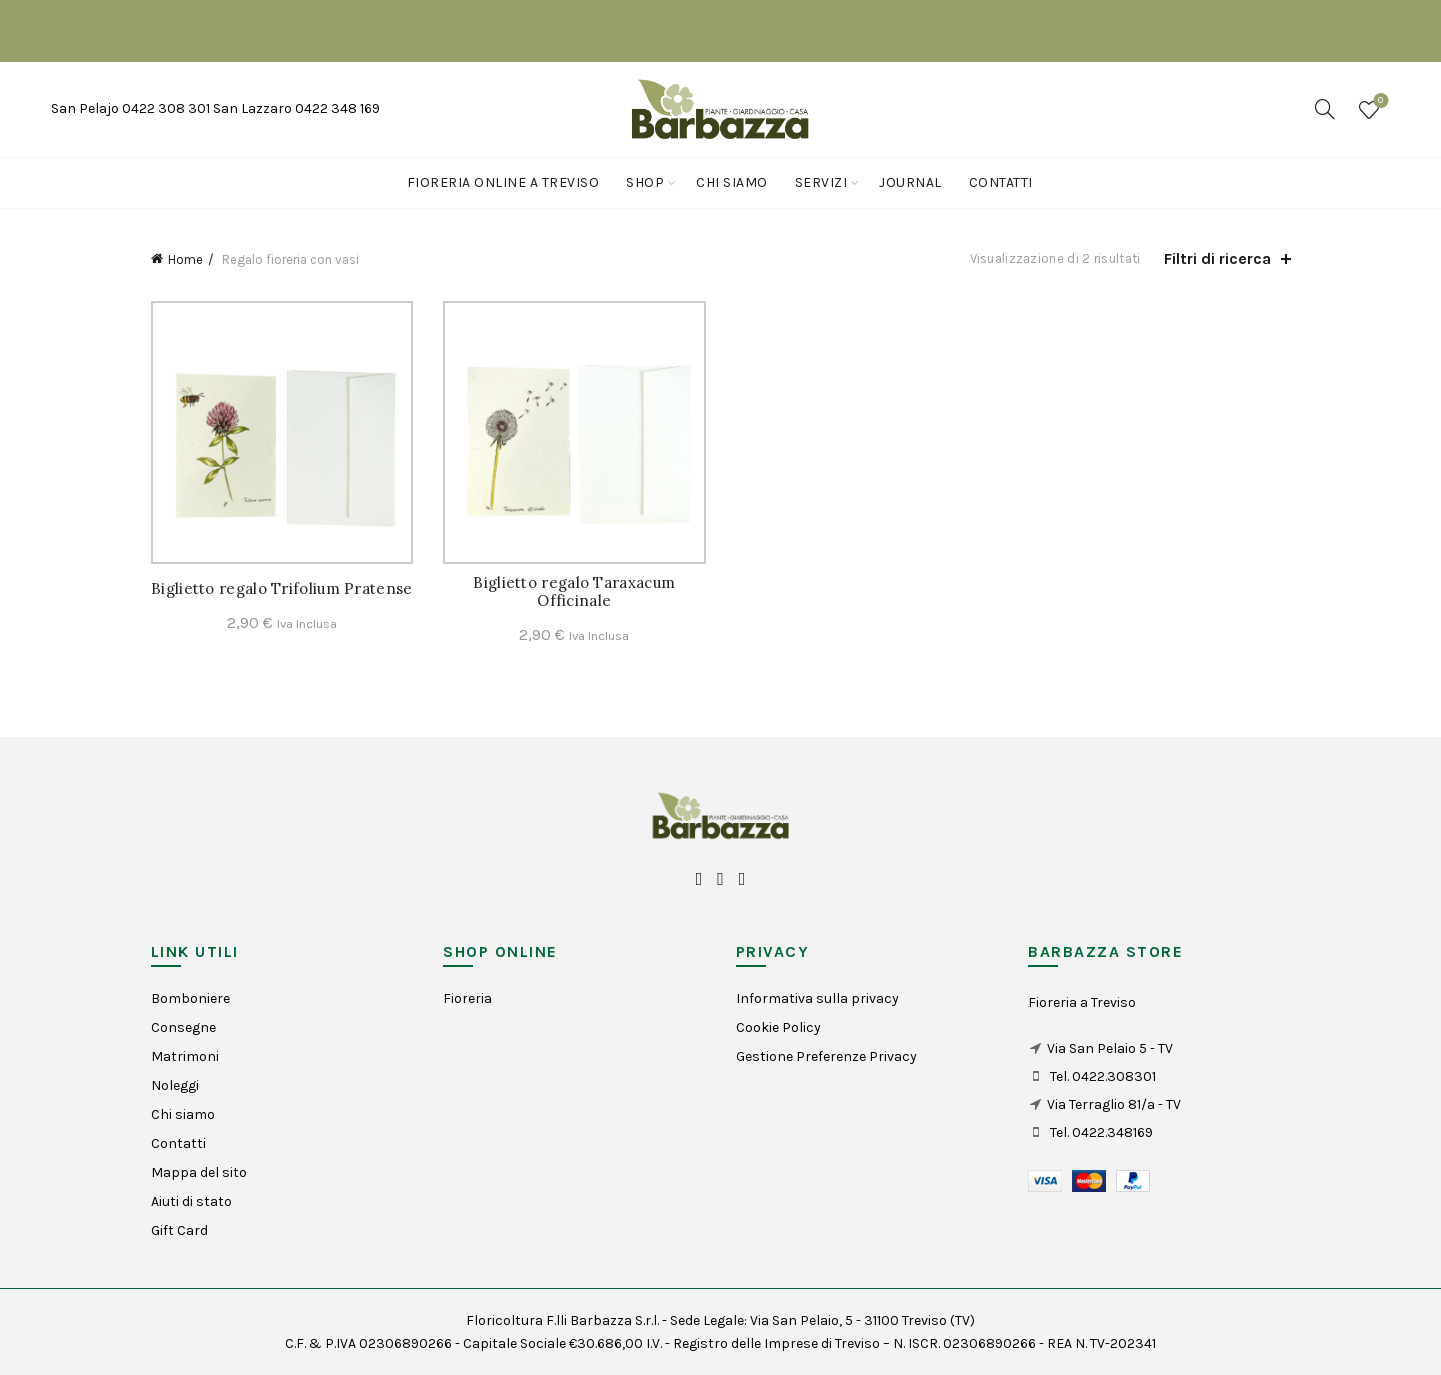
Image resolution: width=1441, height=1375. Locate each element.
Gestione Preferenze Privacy (826, 1056)
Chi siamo (732, 182)
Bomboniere (190, 998)
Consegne (183, 1027)
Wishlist (1378, 101)
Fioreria (467, 998)
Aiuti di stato (191, 1201)
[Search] (1325, 109)
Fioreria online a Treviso (503, 182)
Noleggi (175, 1085)
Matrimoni (185, 1056)
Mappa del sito (199, 1172)
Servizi (821, 182)
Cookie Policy (778, 1027)
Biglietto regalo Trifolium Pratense (282, 589)
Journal (910, 182)
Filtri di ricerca (1217, 258)
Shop (645, 182)
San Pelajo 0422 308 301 (132, 108)
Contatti (1001, 182)
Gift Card (179, 1230)
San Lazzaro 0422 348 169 (296, 108)
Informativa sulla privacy (817, 998)
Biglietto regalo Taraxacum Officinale (574, 592)
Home (185, 259)
